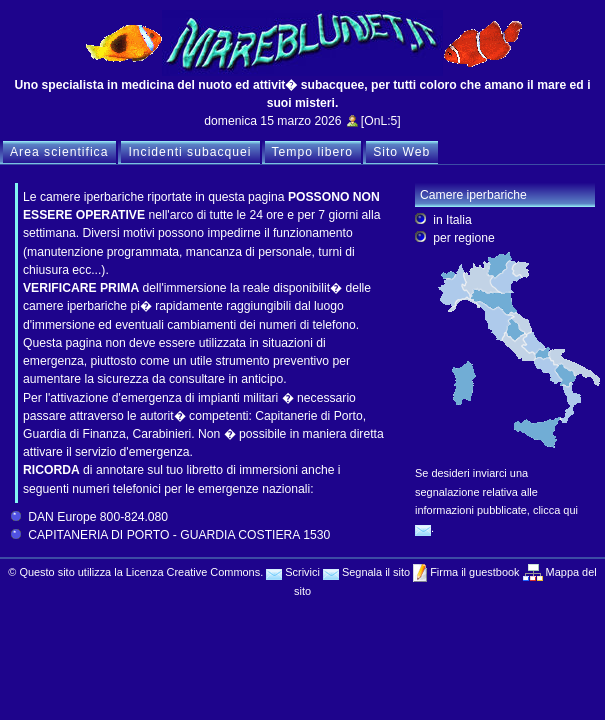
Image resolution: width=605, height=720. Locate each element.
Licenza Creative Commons (193, 572)
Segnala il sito (366, 572)
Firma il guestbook (473, 572)
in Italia (452, 220)
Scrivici (293, 572)
